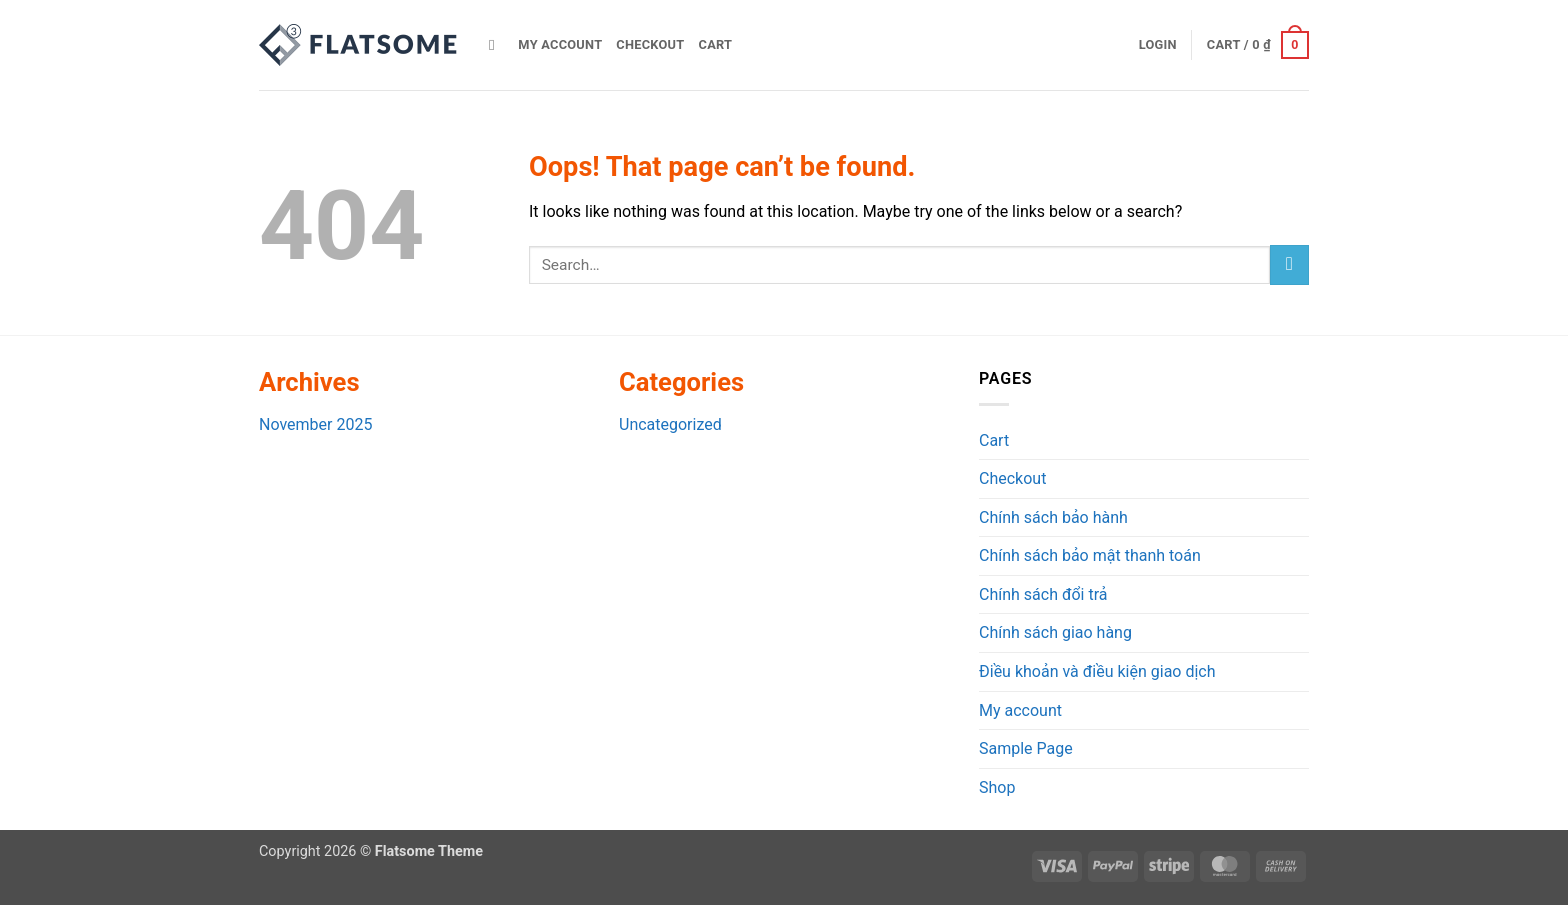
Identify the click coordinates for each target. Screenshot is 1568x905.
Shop (997, 787)
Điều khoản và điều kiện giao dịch (1097, 671)
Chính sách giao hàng (1055, 632)
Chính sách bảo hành (1053, 517)
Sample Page (1026, 748)
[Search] (496, 45)
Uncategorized (670, 424)
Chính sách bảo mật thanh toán (1090, 555)
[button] (1158, 45)
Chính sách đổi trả (1043, 594)
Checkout (650, 44)
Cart (716, 44)
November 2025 (315, 424)
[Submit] (1289, 264)
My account (560, 44)
